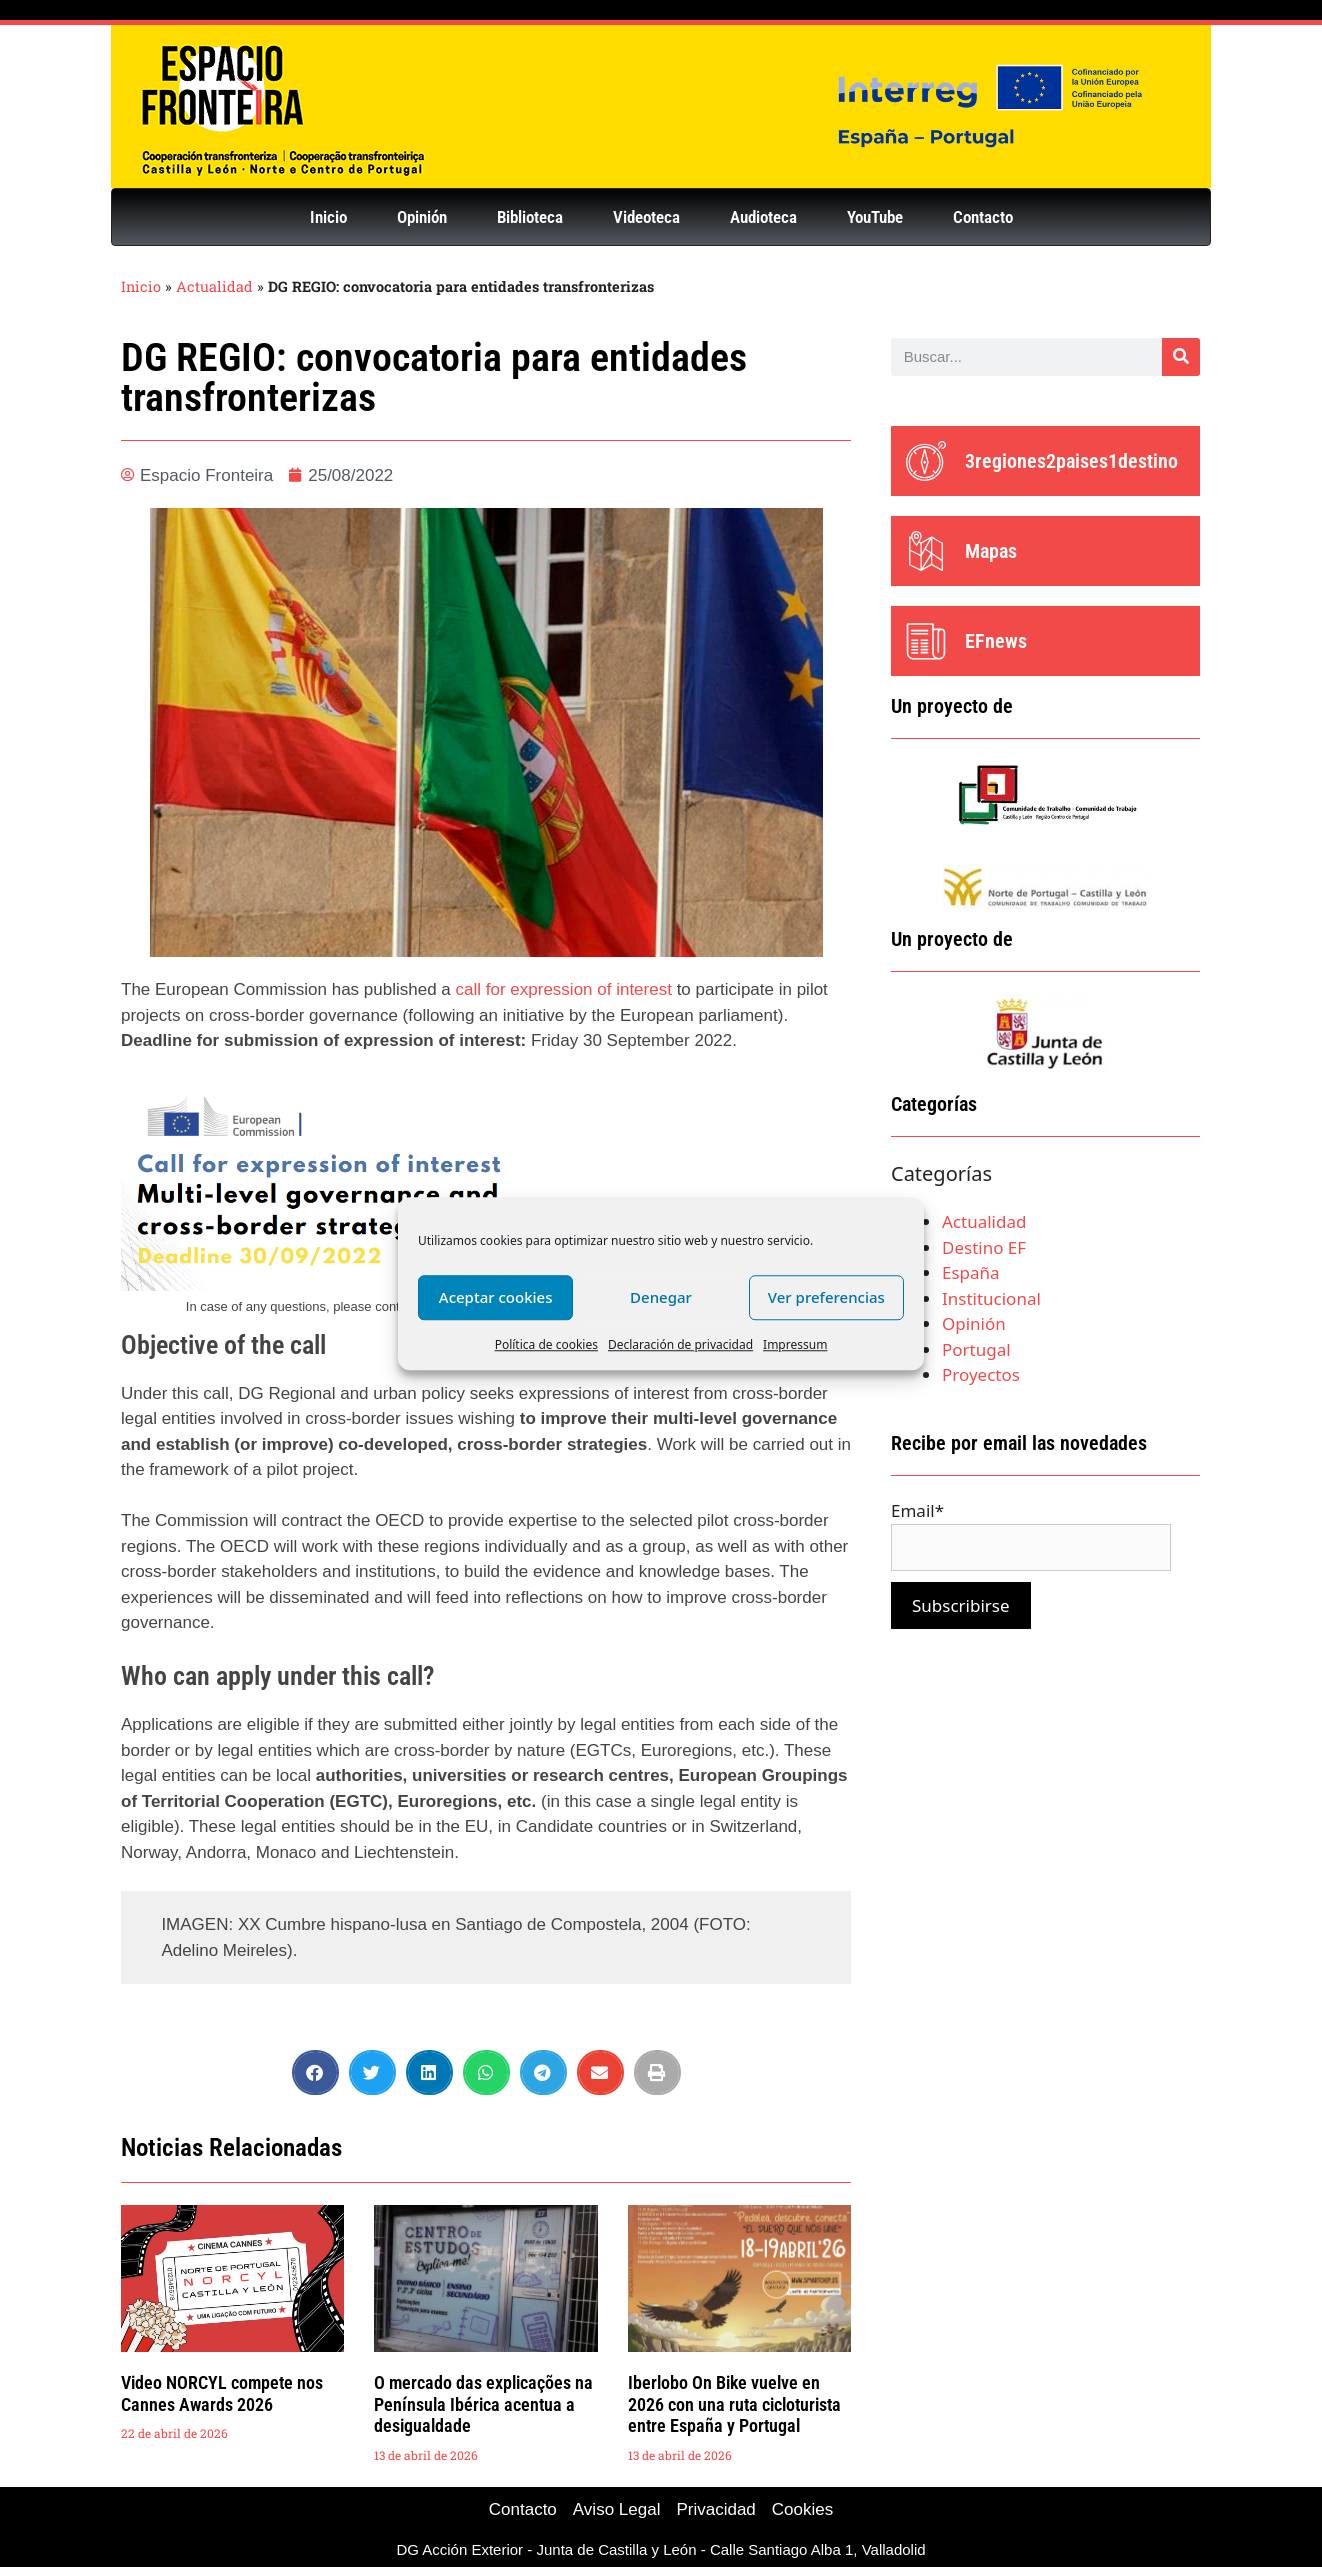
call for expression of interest (566, 989)
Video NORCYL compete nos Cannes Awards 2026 (222, 2393)
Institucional (991, 1298)
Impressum (795, 1344)
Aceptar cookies (496, 1297)
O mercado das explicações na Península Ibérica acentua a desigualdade (483, 2404)
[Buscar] (1181, 357)
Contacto (983, 217)
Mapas (991, 551)
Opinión (422, 217)
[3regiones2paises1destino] (926, 461)
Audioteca (763, 217)
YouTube (875, 217)
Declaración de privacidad (680, 1344)
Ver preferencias (826, 1297)
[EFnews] (926, 641)
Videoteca (646, 217)
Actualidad (214, 286)
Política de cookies (546, 1344)
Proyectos (981, 1374)
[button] (315, 2072)
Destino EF (984, 1247)
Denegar (661, 1297)
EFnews (996, 641)
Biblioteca (530, 217)
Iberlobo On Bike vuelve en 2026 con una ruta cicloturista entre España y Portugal (734, 2404)
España (971, 1272)
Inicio (328, 217)
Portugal (976, 1349)
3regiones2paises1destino (1071, 461)
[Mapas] (926, 551)
